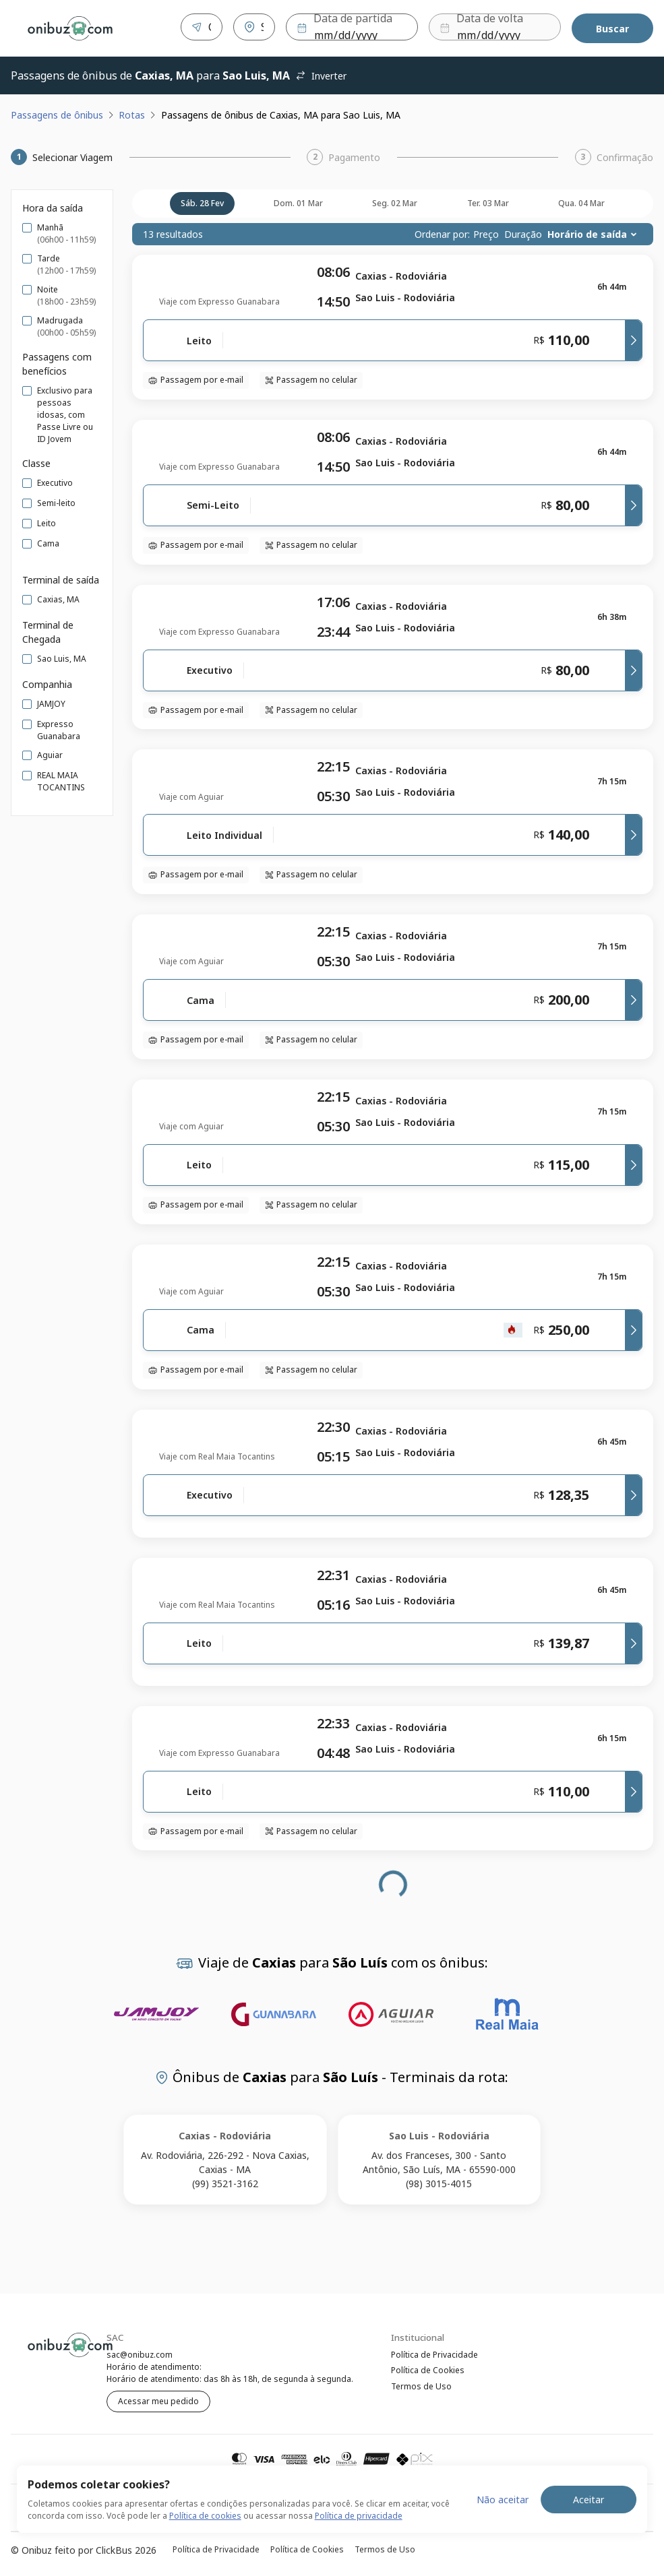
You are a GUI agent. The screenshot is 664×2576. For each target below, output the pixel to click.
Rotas (132, 112)
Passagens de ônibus (57, 112)
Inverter (320, 73)
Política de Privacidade (434, 2352)
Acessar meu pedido (158, 2398)
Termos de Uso (421, 2387)
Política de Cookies (427, 2369)
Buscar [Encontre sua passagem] (612, 27)
